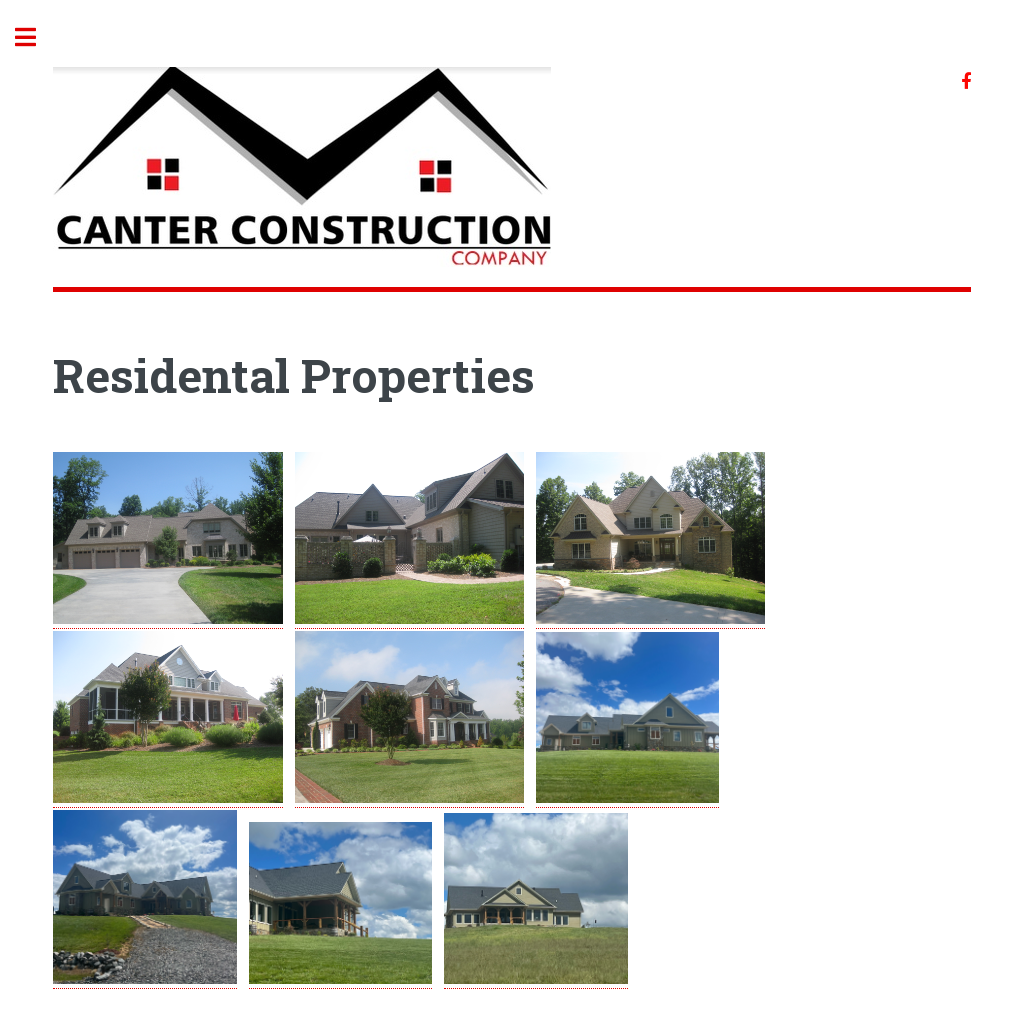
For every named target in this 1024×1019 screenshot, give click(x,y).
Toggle (36, 37)
